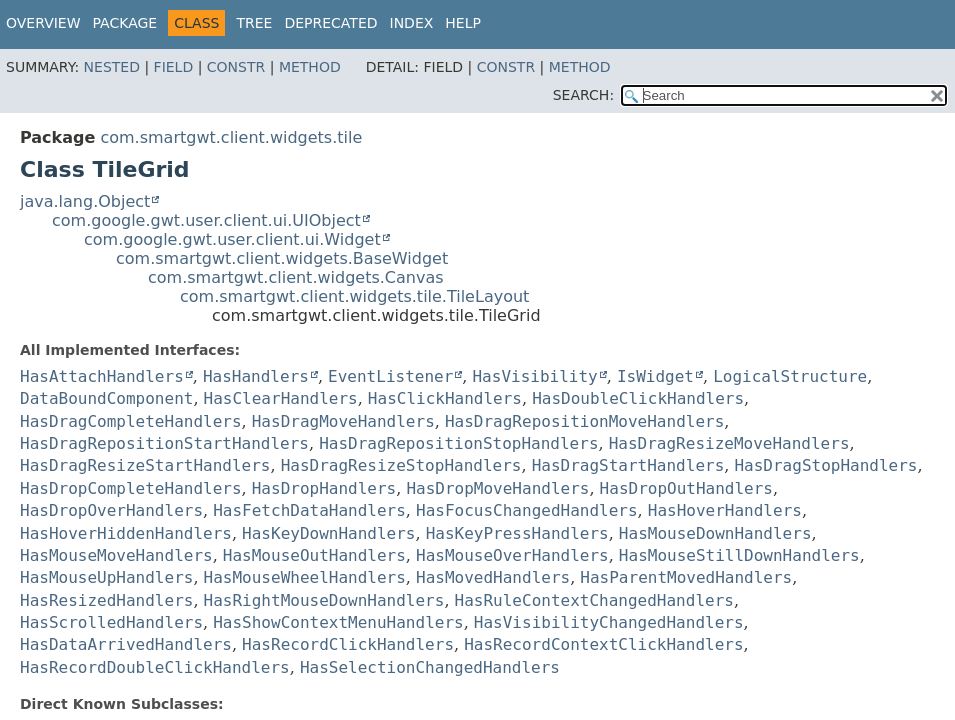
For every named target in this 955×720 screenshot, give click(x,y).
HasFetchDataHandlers (309, 510)
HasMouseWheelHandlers (305, 577)
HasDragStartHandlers (628, 465)
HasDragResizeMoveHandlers (729, 443)
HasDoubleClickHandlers (638, 398)
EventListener (390, 376)
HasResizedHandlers (106, 600)
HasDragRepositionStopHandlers (458, 443)
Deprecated (330, 23)
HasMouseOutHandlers (314, 555)
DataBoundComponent (106, 398)
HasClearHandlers (281, 398)
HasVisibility (534, 376)
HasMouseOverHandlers (512, 555)
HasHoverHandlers (725, 510)
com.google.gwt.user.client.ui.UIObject (206, 220)
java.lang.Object (85, 201)
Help (463, 23)
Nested (112, 67)
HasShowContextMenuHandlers (338, 622)
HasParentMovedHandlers (686, 577)
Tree (254, 23)
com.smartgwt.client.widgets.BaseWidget (282, 258)
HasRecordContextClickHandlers (603, 644)
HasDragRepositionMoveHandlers (584, 421)
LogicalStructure (790, 376)
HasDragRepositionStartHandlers (164, 443)
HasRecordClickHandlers (348, 644)
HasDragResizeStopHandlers (401, 465)
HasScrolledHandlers (111, 622)
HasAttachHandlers (102, 376)
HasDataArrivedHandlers (126, 644)
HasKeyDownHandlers (328, 533)
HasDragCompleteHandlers (131, 421)
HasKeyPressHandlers (517, 533)
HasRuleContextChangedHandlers (594, 600)
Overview (43, 23)
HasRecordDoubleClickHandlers (155, 667)
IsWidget (655, 376)
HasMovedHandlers (493, 577)
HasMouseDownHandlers (715, 533)
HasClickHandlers (445, 398)
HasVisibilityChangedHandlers (609, 622)
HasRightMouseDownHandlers (324, 600)
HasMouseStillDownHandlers (739, 555)
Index (412, 23)
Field (174, 67)
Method (310, 67)
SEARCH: (583, 95)
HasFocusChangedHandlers (527, 510)
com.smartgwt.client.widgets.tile (231, 137)
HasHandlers (256, 376)
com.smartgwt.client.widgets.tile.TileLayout (354, 296)
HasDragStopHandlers (825, 465)
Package (125, 23)
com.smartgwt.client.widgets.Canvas (296, 277)
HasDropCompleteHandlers (131, 488)
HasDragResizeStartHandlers (145, 465)
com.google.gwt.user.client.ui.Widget (232, 239)
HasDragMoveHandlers (343, 421)
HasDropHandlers (324, 488)
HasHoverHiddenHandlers (126, 533)
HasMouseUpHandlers (106, 577)
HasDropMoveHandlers (497, 488)
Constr (236, 67)
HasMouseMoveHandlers (116, 555)
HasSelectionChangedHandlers (430, 667)
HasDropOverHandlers (111, 510)
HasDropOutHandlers (686, 488)
